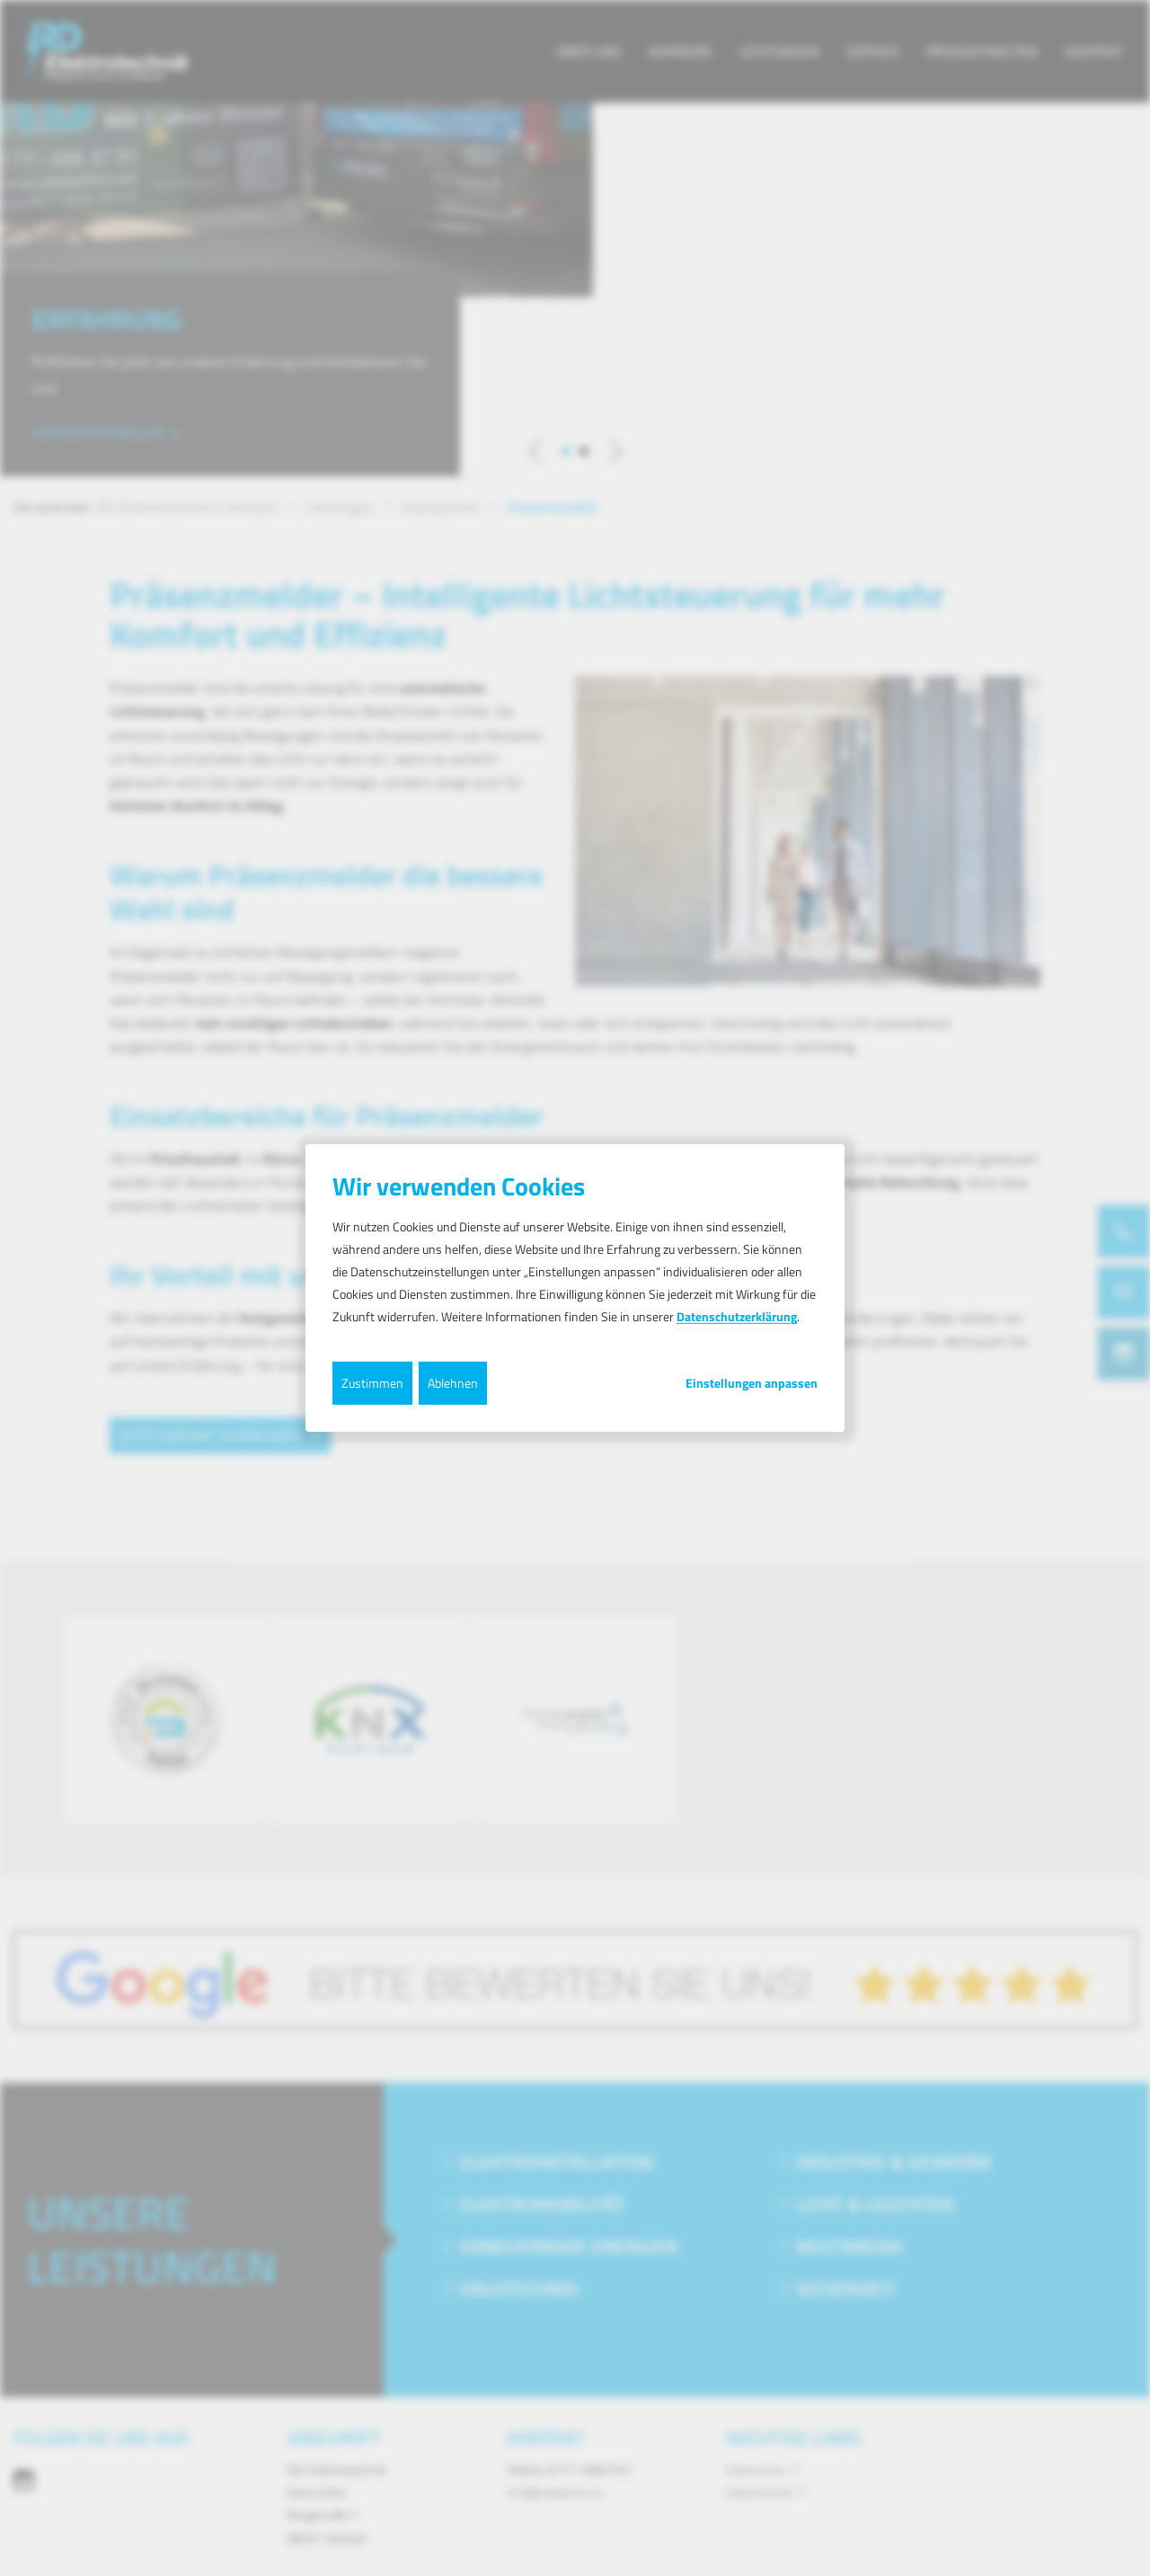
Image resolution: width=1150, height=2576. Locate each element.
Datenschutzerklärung (737, 1316)
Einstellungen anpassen (752, 1382)
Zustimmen (372, 1381)
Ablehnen (453, 1381)
